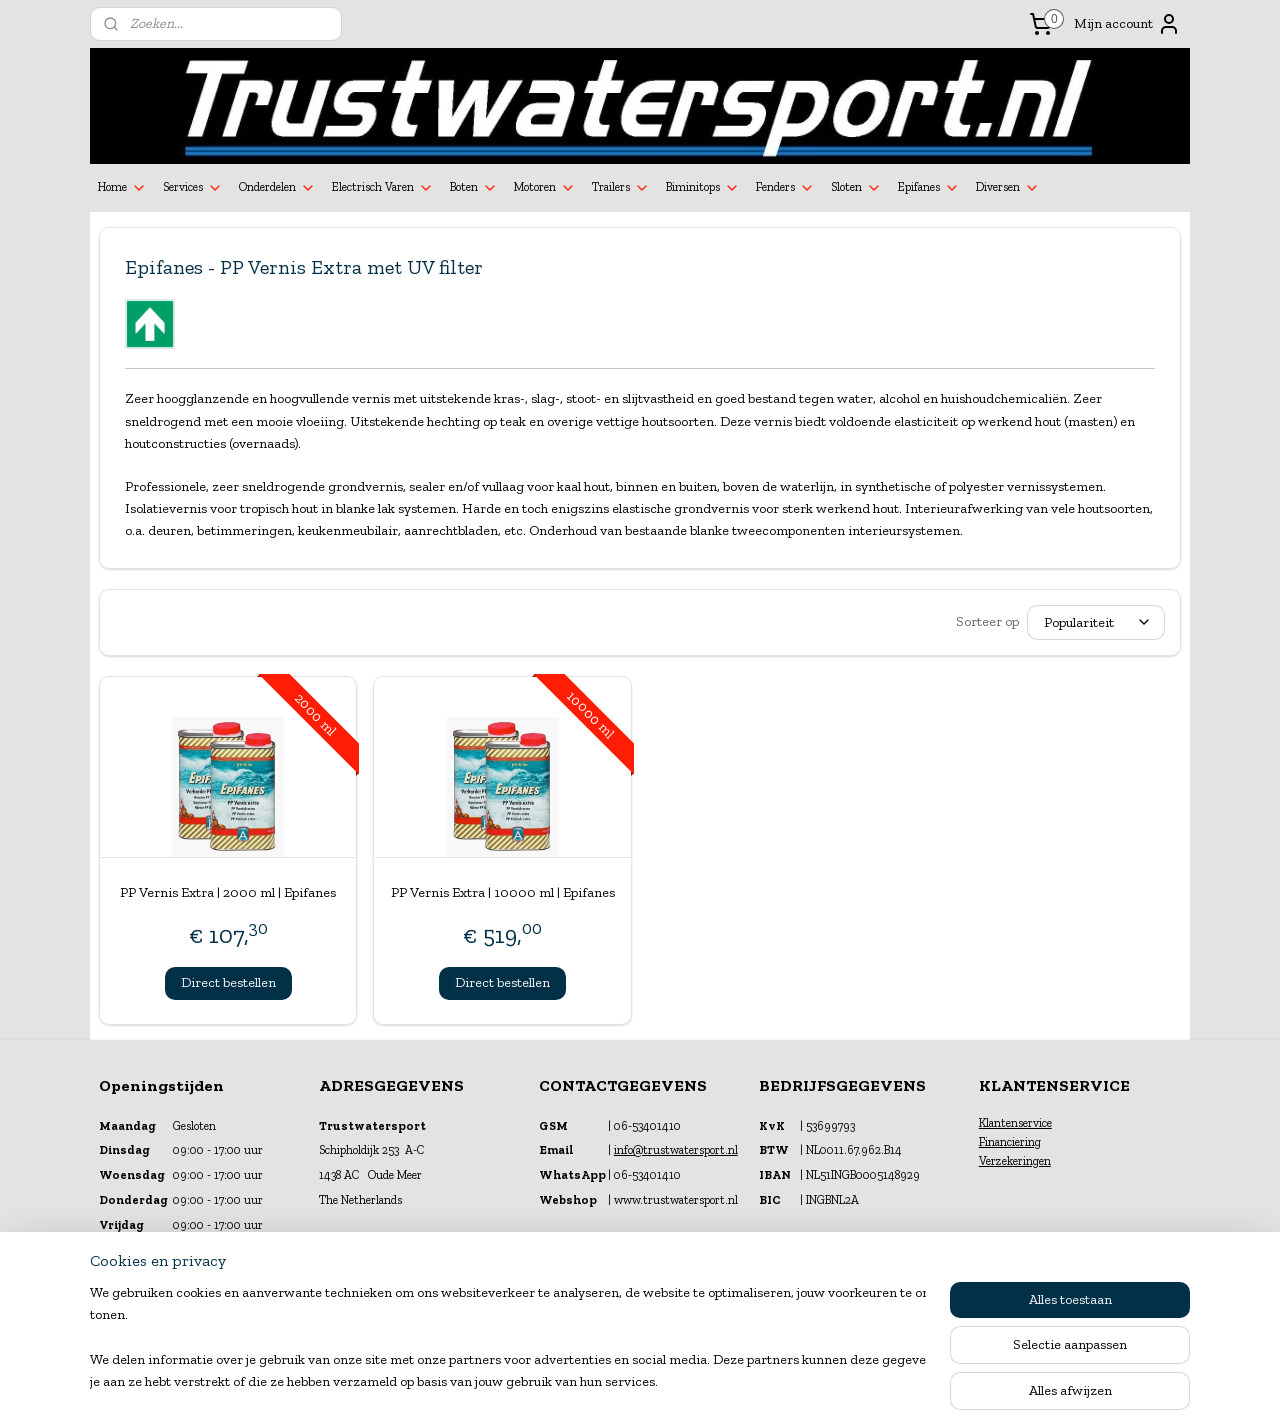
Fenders (785, 188)
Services (193, 188)
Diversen (1008, 188)
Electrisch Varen (383, 188)
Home (122, 188)
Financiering (1010, 1142)
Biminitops (703, 188)
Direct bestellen (228, 982)
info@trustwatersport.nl (676, 1150)
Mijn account (1127, 24)
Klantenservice (1015, 1123)
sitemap (589, 1381)
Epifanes (929, 188)
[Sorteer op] (1096, 622)
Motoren (545, 188)
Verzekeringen (1015, 1161)
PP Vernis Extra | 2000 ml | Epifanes (228, 892)
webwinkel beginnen (686, 1381)
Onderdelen (277, 188)
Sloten (856, 188)
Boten (474, 188)
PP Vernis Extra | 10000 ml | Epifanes (503, 892)
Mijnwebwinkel (837, 1381)
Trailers (621, 188)
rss (622, 1381)
